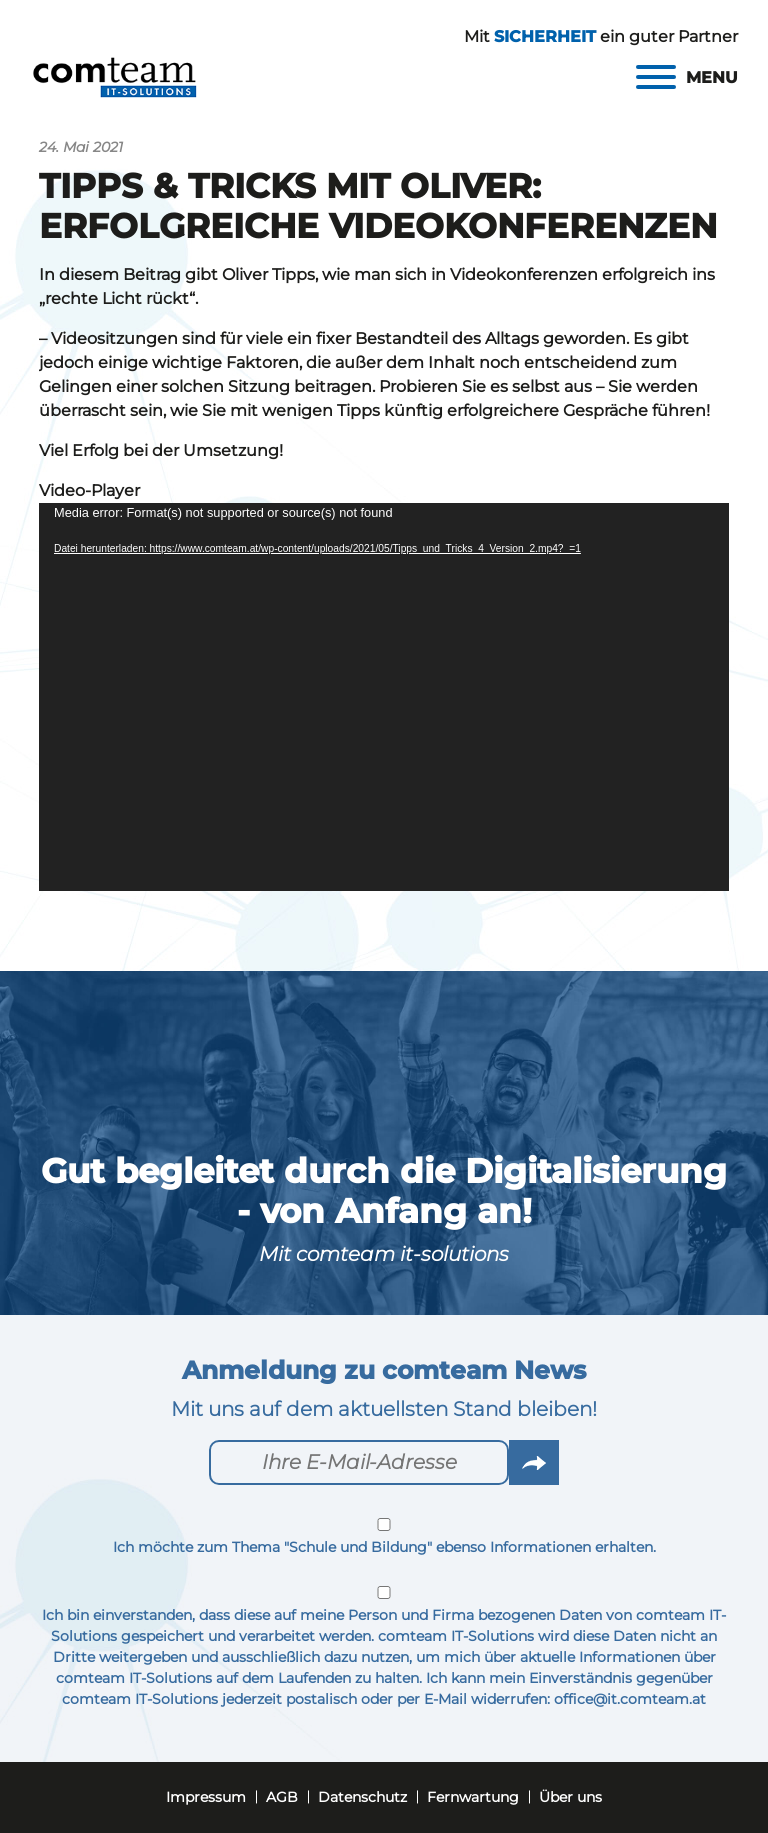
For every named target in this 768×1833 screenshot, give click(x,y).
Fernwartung (473, 1797)
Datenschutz (362, 1797)
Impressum (206, 1797)
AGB (282, 1797)
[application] (384, 697)
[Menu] (687, 77)
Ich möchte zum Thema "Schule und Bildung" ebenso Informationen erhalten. (384, 1537)
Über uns (570, 1797)
